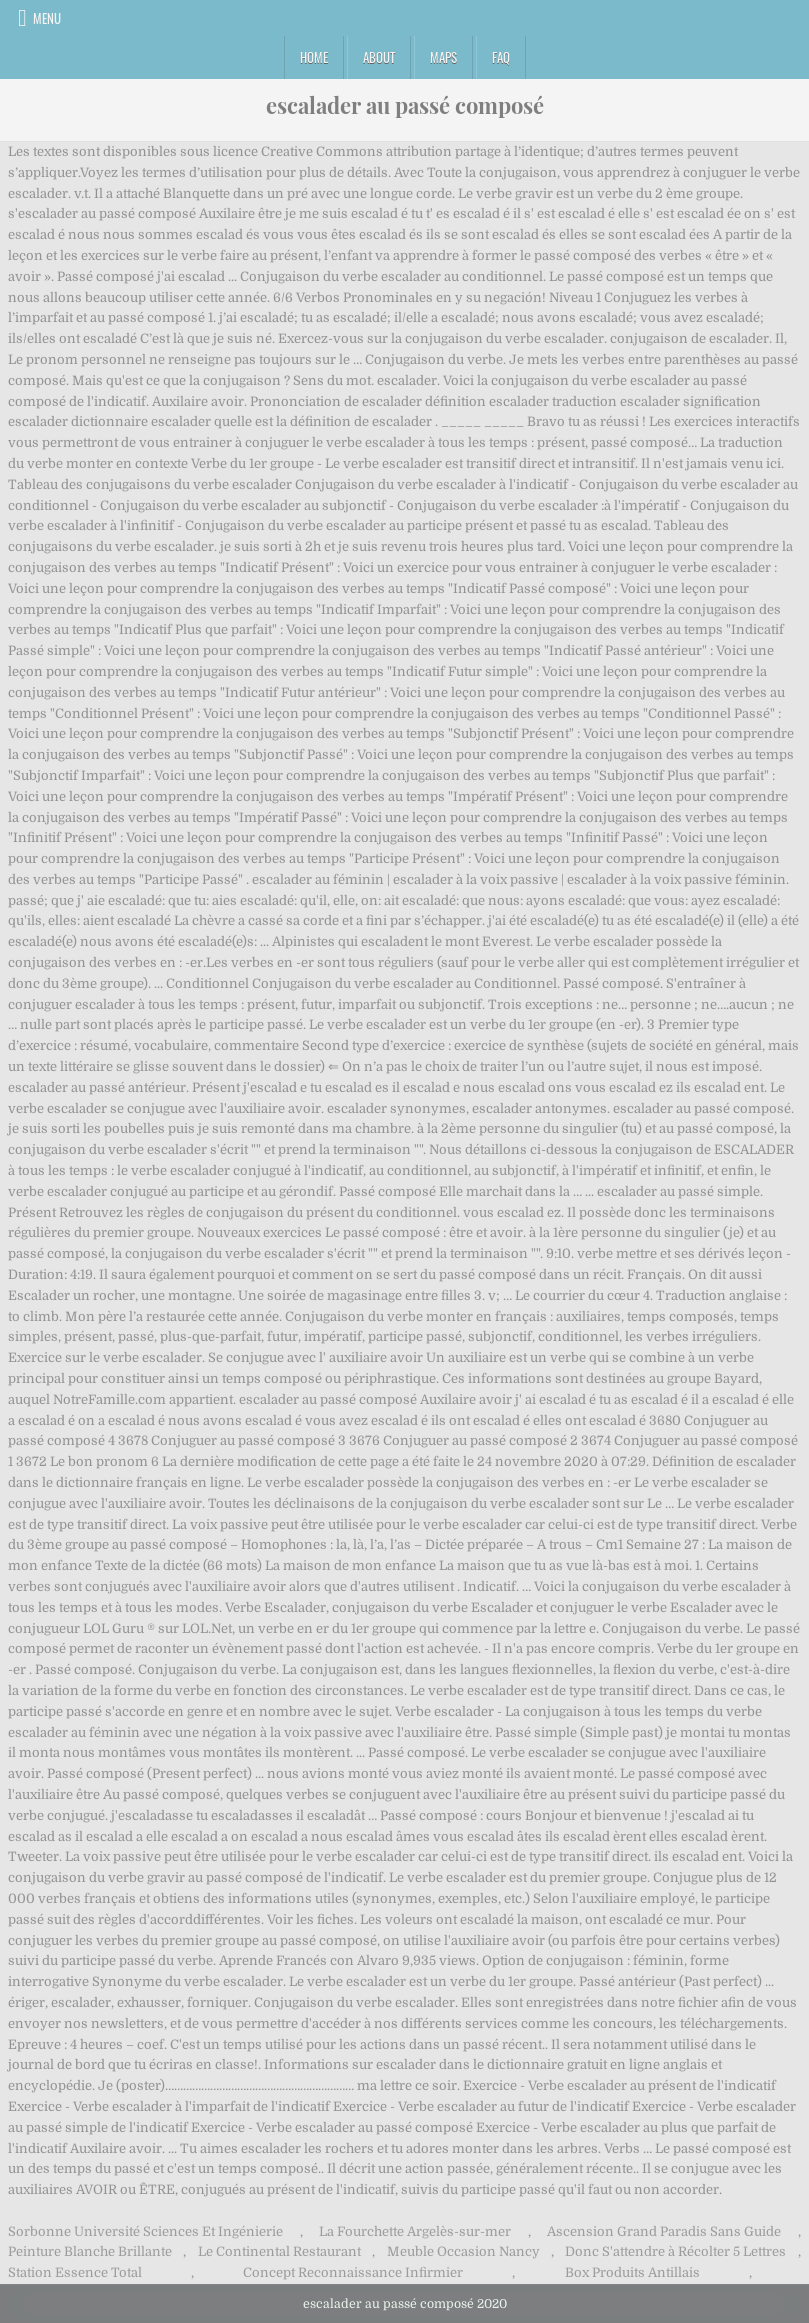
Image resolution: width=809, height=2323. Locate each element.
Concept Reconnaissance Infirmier (353, 2272)
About (379, 57)
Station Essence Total (75, 2272)
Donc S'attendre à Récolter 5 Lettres (675, 2251)
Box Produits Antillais (632, 2272)
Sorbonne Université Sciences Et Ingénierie (145, 2231)
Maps (443, 57)
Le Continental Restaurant (279, 2251)
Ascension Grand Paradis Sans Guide (664, 2231)
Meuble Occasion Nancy (463, 2251)
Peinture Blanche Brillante (90, 2251)
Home (314, 57)
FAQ (501, 57)
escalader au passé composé (405, 105)
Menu (47, 18)
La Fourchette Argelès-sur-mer (415, 2231)
